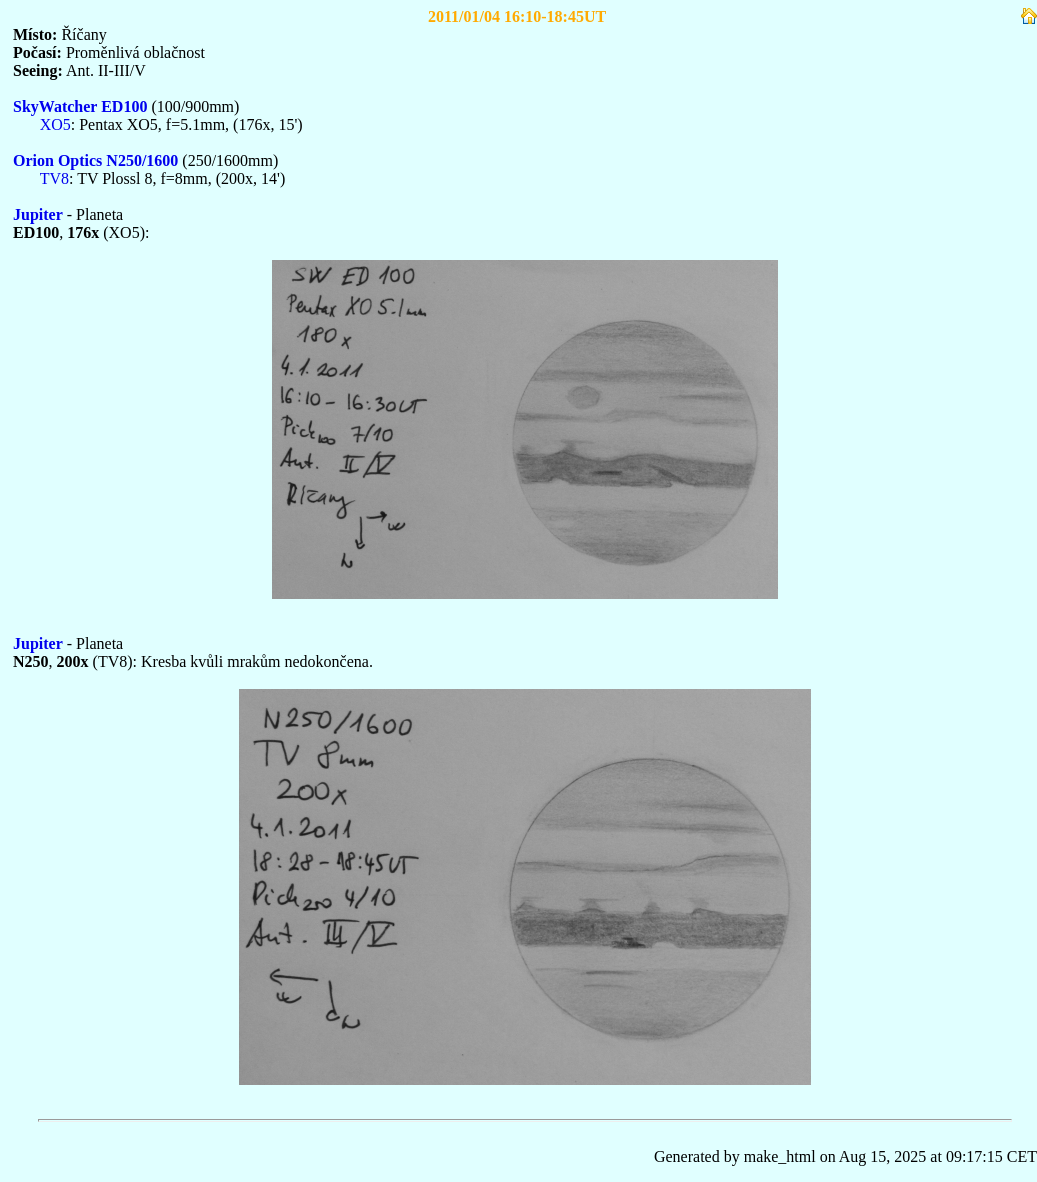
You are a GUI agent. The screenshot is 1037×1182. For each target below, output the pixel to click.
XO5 (55, 124)
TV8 (54, 178)
